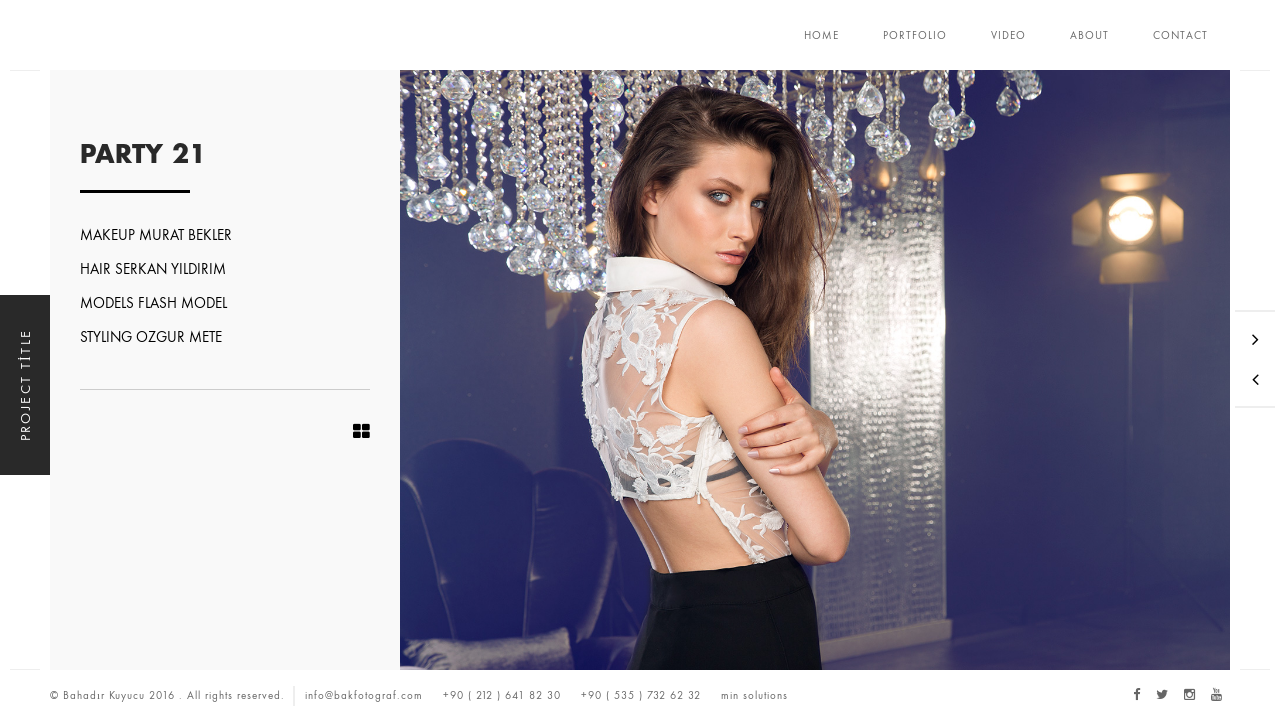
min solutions (754, 695)
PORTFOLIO (915, 35)
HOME (821, 35)
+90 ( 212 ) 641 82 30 (502, 695)
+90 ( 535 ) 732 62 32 (641, 695)
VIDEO (1008, 35)
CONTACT (1180, 35)
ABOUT (1089, 35)
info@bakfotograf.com (364, 695)
